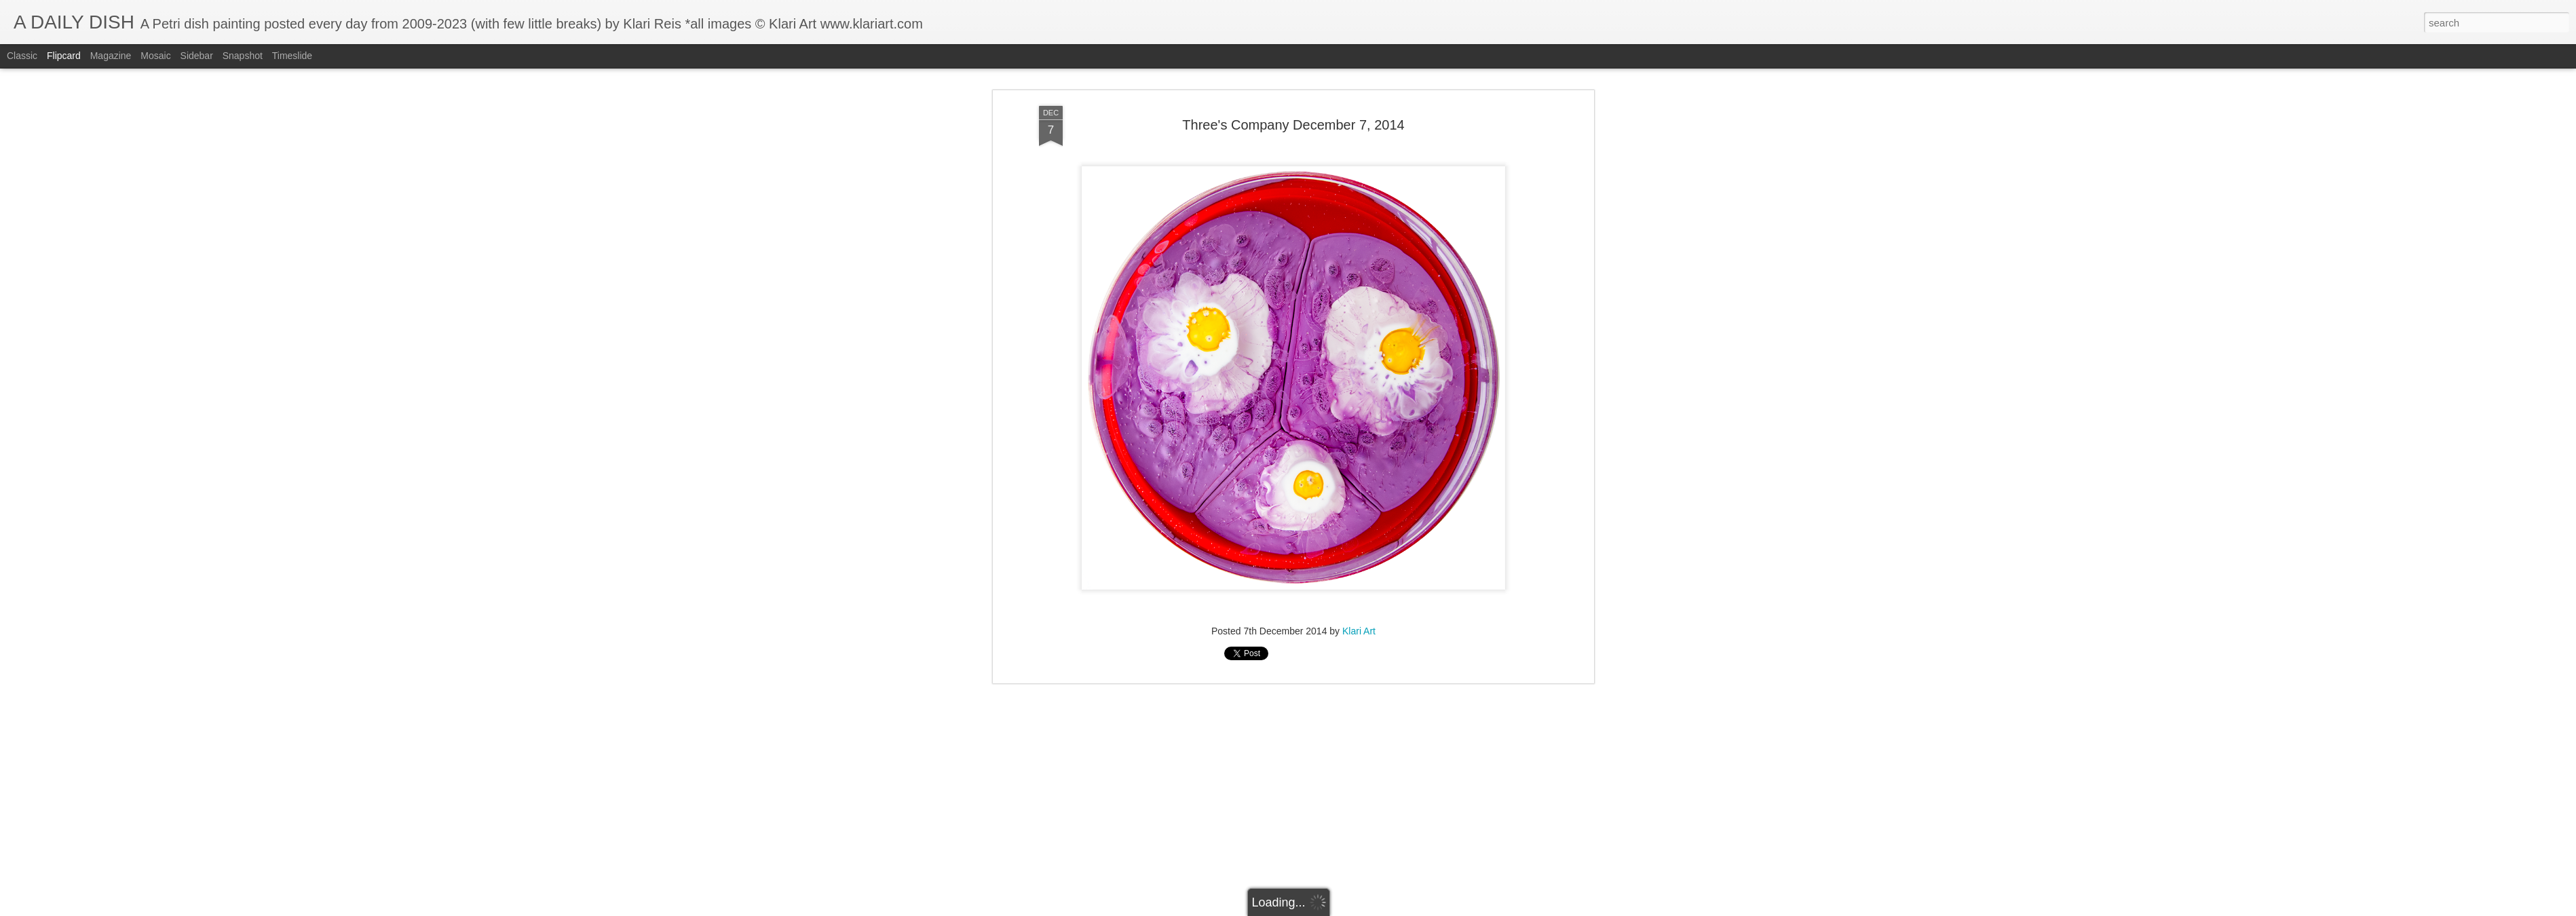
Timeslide (292, 55)
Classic (22, 55)
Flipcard (64, 55)
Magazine (111, 55)
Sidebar (197, 55)
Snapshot (243, 55)
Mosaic (155, 55)
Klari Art (1359, 580)
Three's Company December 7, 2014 (1293, 73)
